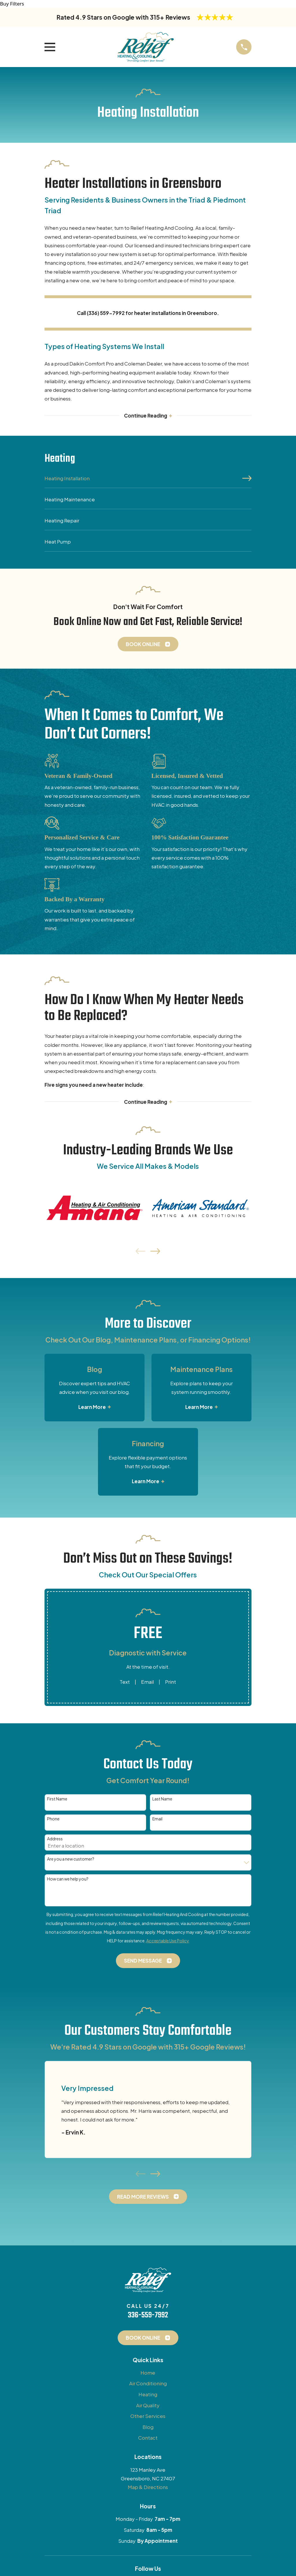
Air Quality (148, 2406)
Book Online (148, 644)
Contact (148, 2439)
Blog (148, 2428)
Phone (53, 1820)
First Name (57, 1800)
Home (147, 2374)
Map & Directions (148, 2488)
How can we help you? (67, 1879)
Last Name (162, 1800)
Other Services (147, 2417)
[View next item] (155, 1252)
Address (55, 1839)
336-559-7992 (148, 2316)
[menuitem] (148, 481)
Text (125, 1683)
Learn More (94, 1408)
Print (170, 1683)
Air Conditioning (148, 2384)
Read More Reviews (148, 2197)
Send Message (148, 1962)
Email (147, 1683)
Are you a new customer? (70, 1859)
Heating (147, 2395)
